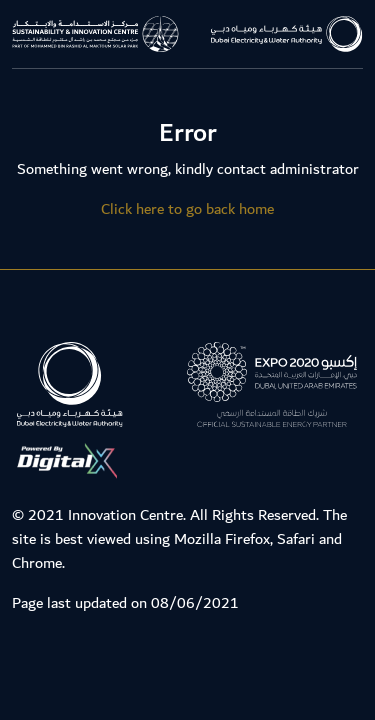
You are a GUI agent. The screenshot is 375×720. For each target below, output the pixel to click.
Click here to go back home (187, 209)
